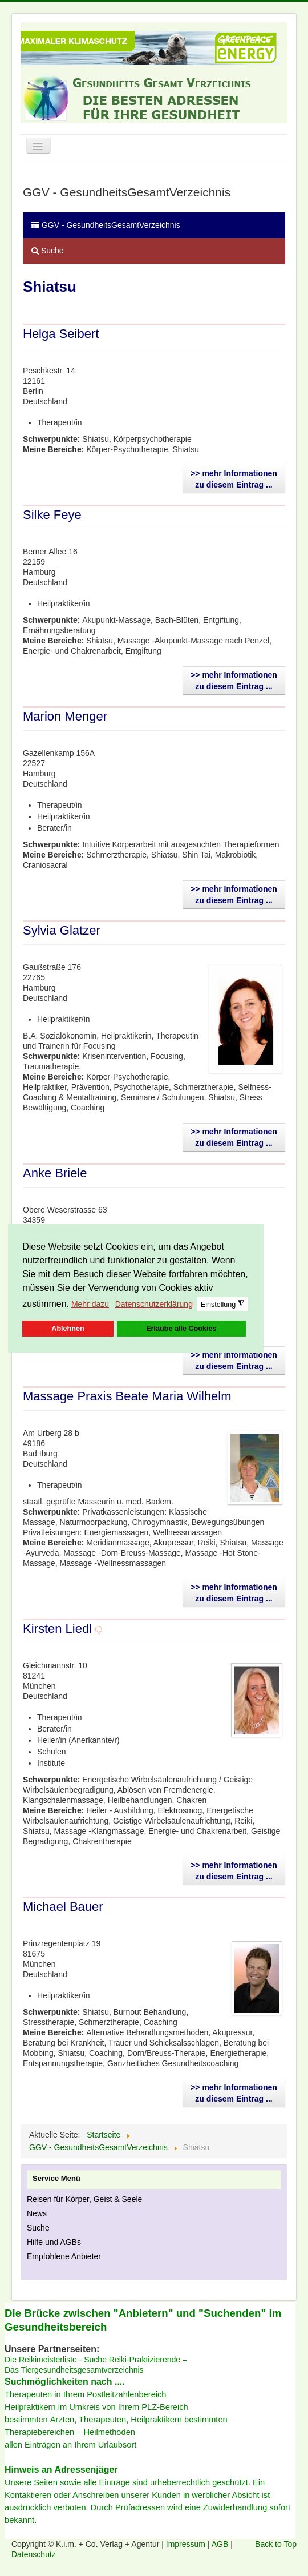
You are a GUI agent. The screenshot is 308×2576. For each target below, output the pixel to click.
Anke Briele (55, 1173)
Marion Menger (65, 716)
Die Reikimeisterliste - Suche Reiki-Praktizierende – (96, 2359)
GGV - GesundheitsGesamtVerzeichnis (105, 225)
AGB (221, 2544)
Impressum (187, 2544)
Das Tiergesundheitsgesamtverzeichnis (74, 2369)
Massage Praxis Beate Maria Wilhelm (127, 1396)
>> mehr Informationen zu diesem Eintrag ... (234, 479)
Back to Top (276, 2544)
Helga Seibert (61, 334)
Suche (47, 250)
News (37, 2213)
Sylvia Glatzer (61, 930)
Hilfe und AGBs (54, 2242)
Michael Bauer (63, 1906)
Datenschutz (33, 2554)
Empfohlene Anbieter (64, 2256)
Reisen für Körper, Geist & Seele (84, 2199)
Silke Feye (52, 515)
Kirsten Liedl (57, 1628)
